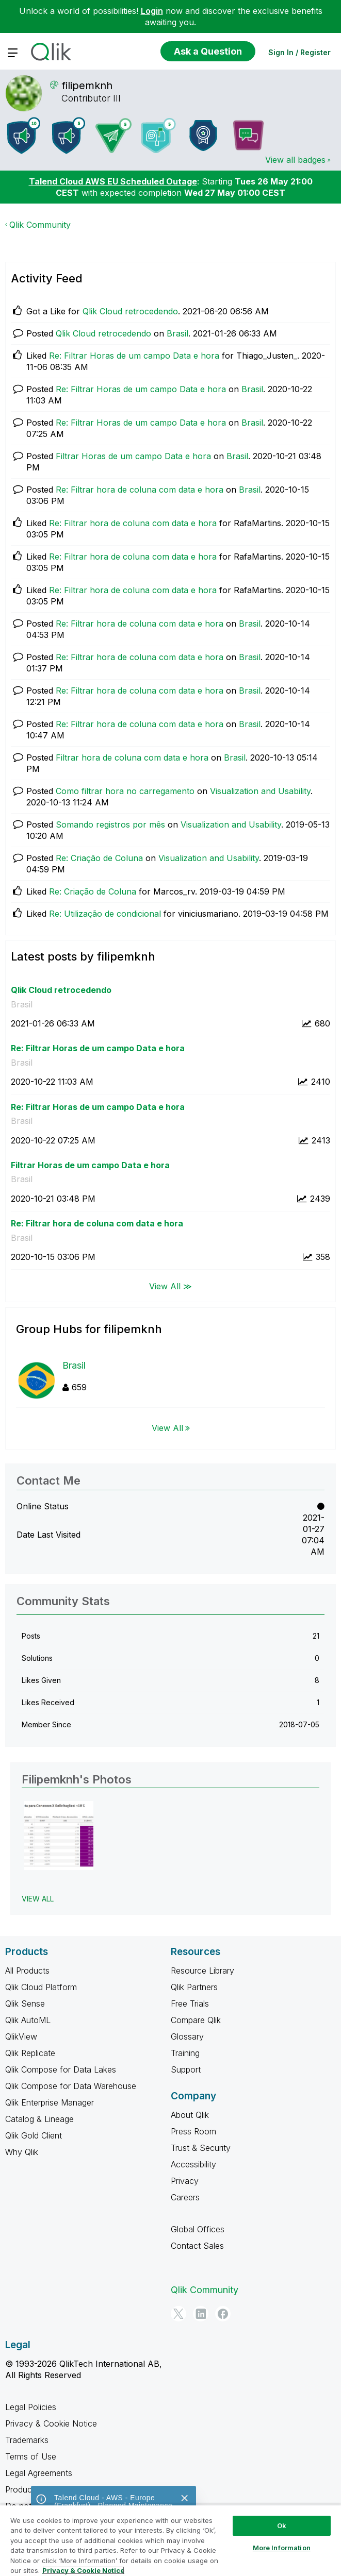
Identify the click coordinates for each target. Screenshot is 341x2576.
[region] (170, 2540)
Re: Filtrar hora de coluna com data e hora (139, 489)
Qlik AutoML (28, 2020)
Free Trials (190, 2003)
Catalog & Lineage (39, 2119)
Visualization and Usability (260, 791)
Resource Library (202, 1970)
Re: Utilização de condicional (105, 913)
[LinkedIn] (200, 2313)
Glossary (187, 2036)
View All (167, 1428)
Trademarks (26, 2440)
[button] (58, 1835)
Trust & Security (201, 2148)
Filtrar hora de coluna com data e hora (132, 757)
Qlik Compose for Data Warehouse (70, 2086)
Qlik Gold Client (33, 2135)
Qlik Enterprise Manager (49, 2102)
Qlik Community (40, 225)
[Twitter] (178, 2313)
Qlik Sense (25, 2003)
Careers (185, 2197)
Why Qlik (21, 2152)
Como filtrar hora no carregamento (125, 791)
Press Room (193, 2131)
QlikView (21, 2036)
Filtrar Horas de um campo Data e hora (133, 456)
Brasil (177, 333)
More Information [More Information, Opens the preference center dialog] (282, 2548)
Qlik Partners (194, 1987)
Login (152, 11)
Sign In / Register (299, 52)
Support (186, 2069)
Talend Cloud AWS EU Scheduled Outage (113, 181)
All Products (27, 1970)
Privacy (185, 2181)
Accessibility (193, 2164)
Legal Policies (30, 2407)
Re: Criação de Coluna (99, 858)
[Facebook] (223, 2313)
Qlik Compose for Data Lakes (60, 2069)
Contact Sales (197, 2246)
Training (185, 2053)
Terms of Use (30, 2456)
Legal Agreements (38, 2473)
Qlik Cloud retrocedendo (130, 311)
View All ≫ (170, 1286)
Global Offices (197, 2229)
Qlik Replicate (30, 2053)
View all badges (295, 160)
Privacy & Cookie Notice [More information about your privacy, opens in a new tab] (83, 2570)
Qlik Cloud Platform (41, 1987)
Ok (281, 2525)
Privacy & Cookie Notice (51, 2423)
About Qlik (190, 2115)
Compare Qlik (196, 2020)
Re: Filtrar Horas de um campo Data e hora (134, 355)
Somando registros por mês (110, 824)
